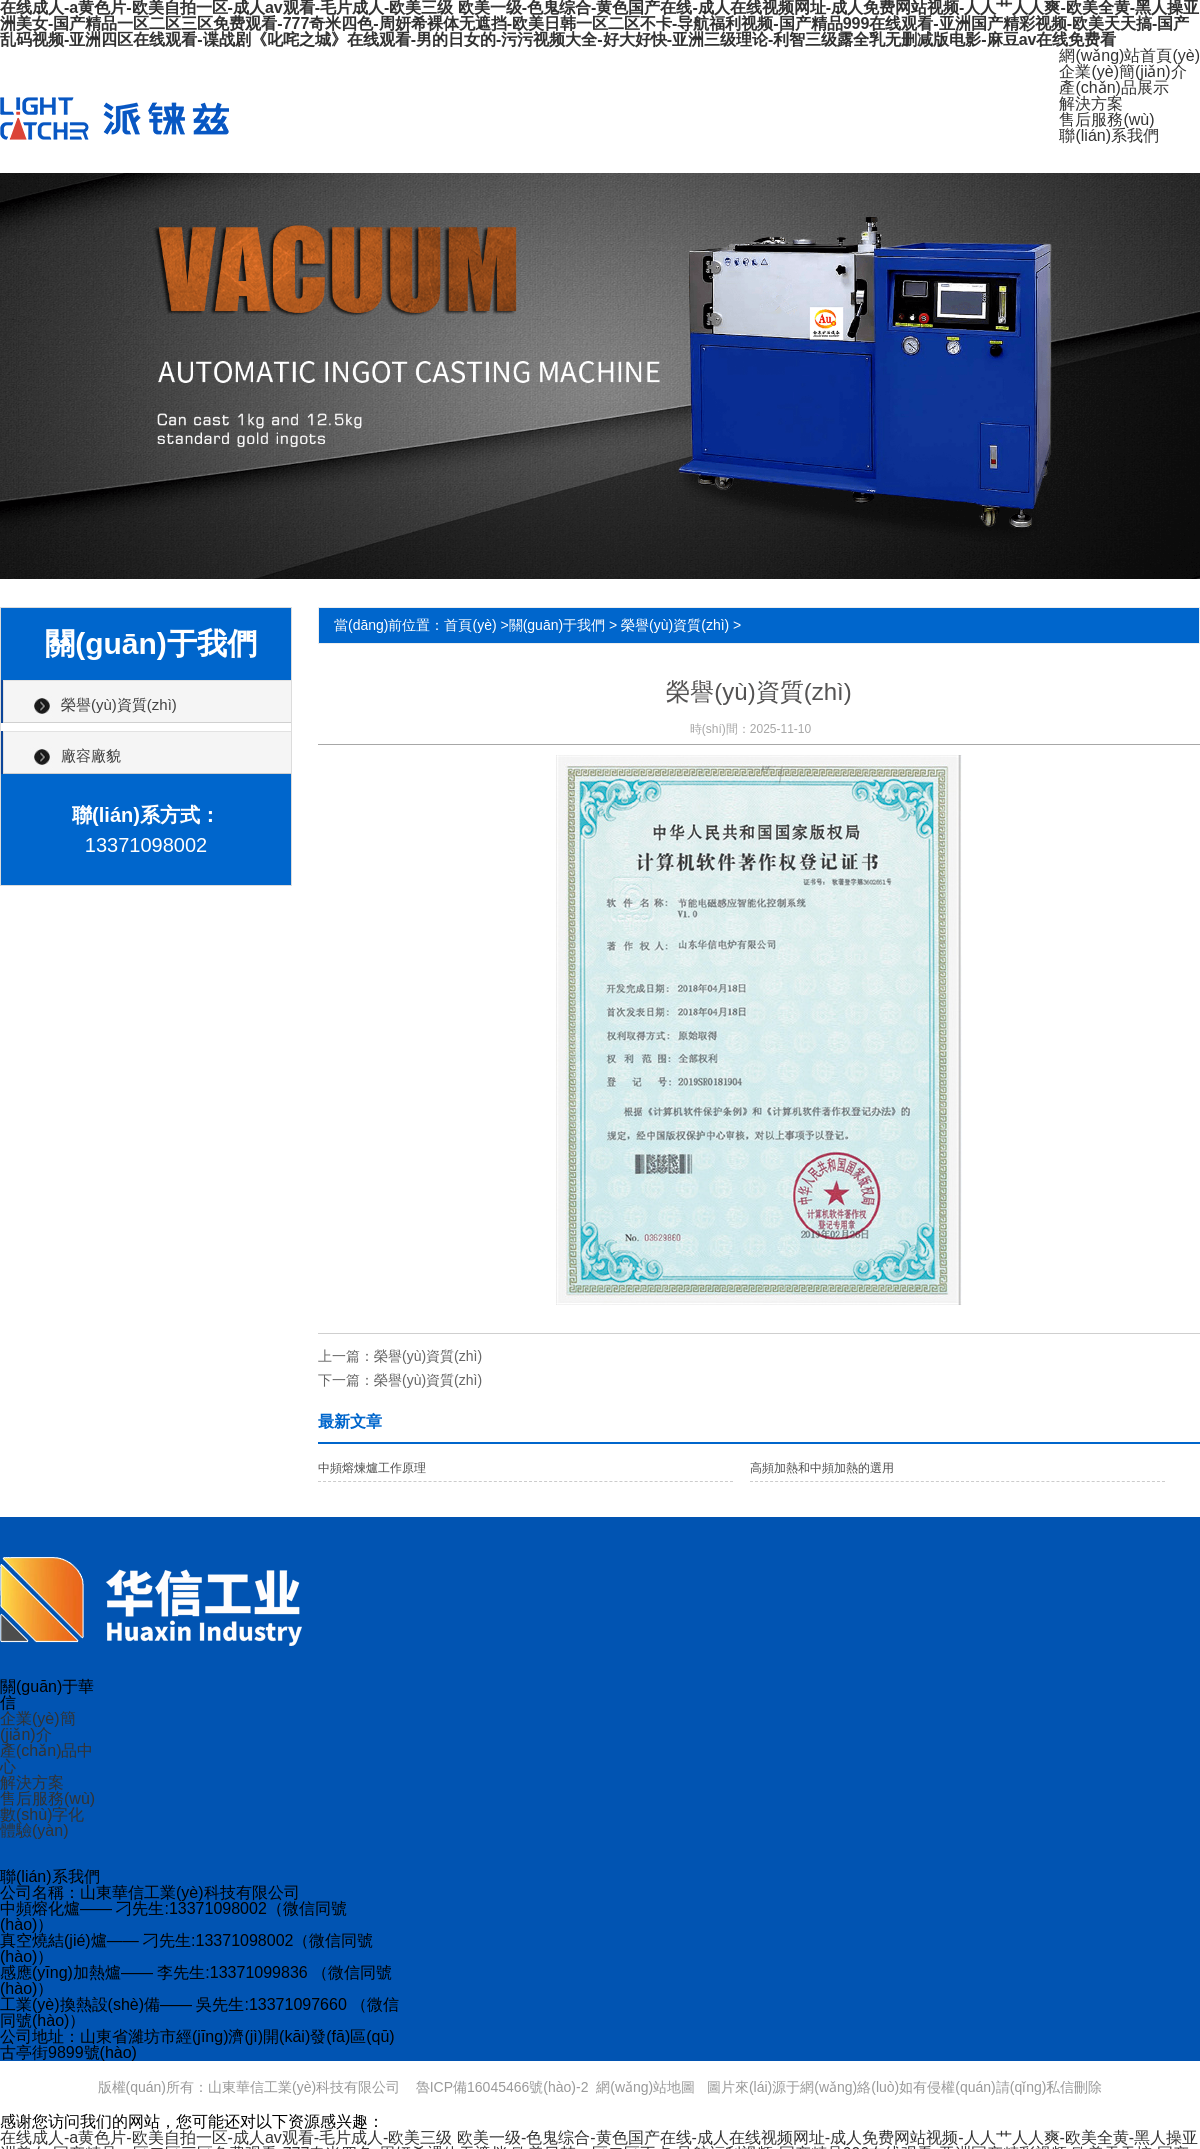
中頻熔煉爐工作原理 (372, 1468)
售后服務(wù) (1106, 119)
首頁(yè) (470, 625)
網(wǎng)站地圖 (645, 2087)
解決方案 (1091, 103)
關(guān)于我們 (557, 625)
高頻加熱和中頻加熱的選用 (822, 1468)
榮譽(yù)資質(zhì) (119, 704)
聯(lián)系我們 (1109, 135)
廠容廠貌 (91, 755)
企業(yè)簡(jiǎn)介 (1122, 71)
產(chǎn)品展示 (1113, 87)
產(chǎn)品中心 (46, 1758)
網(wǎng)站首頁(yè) (1129, 55)
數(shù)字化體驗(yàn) (42, 1822)
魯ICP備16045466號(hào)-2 (502, 2087)
